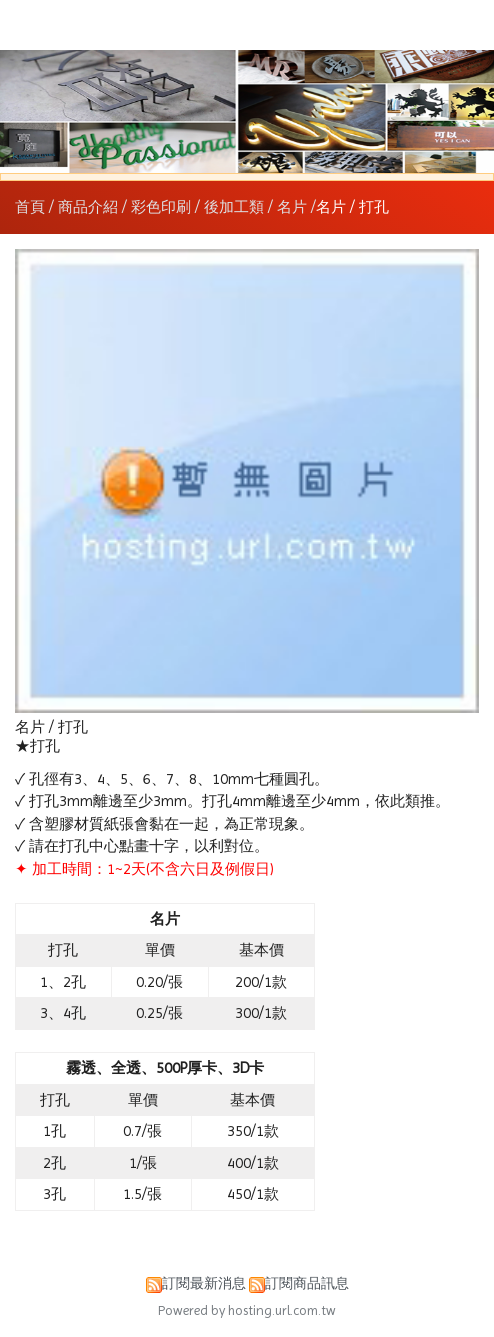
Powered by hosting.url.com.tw (247, 1310)
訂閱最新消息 (204, 1283)
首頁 (30, 207)
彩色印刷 (161, 207)
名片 (292, 207)
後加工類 (234, 207)
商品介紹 (90, 207)
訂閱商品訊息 (307, 1283)
